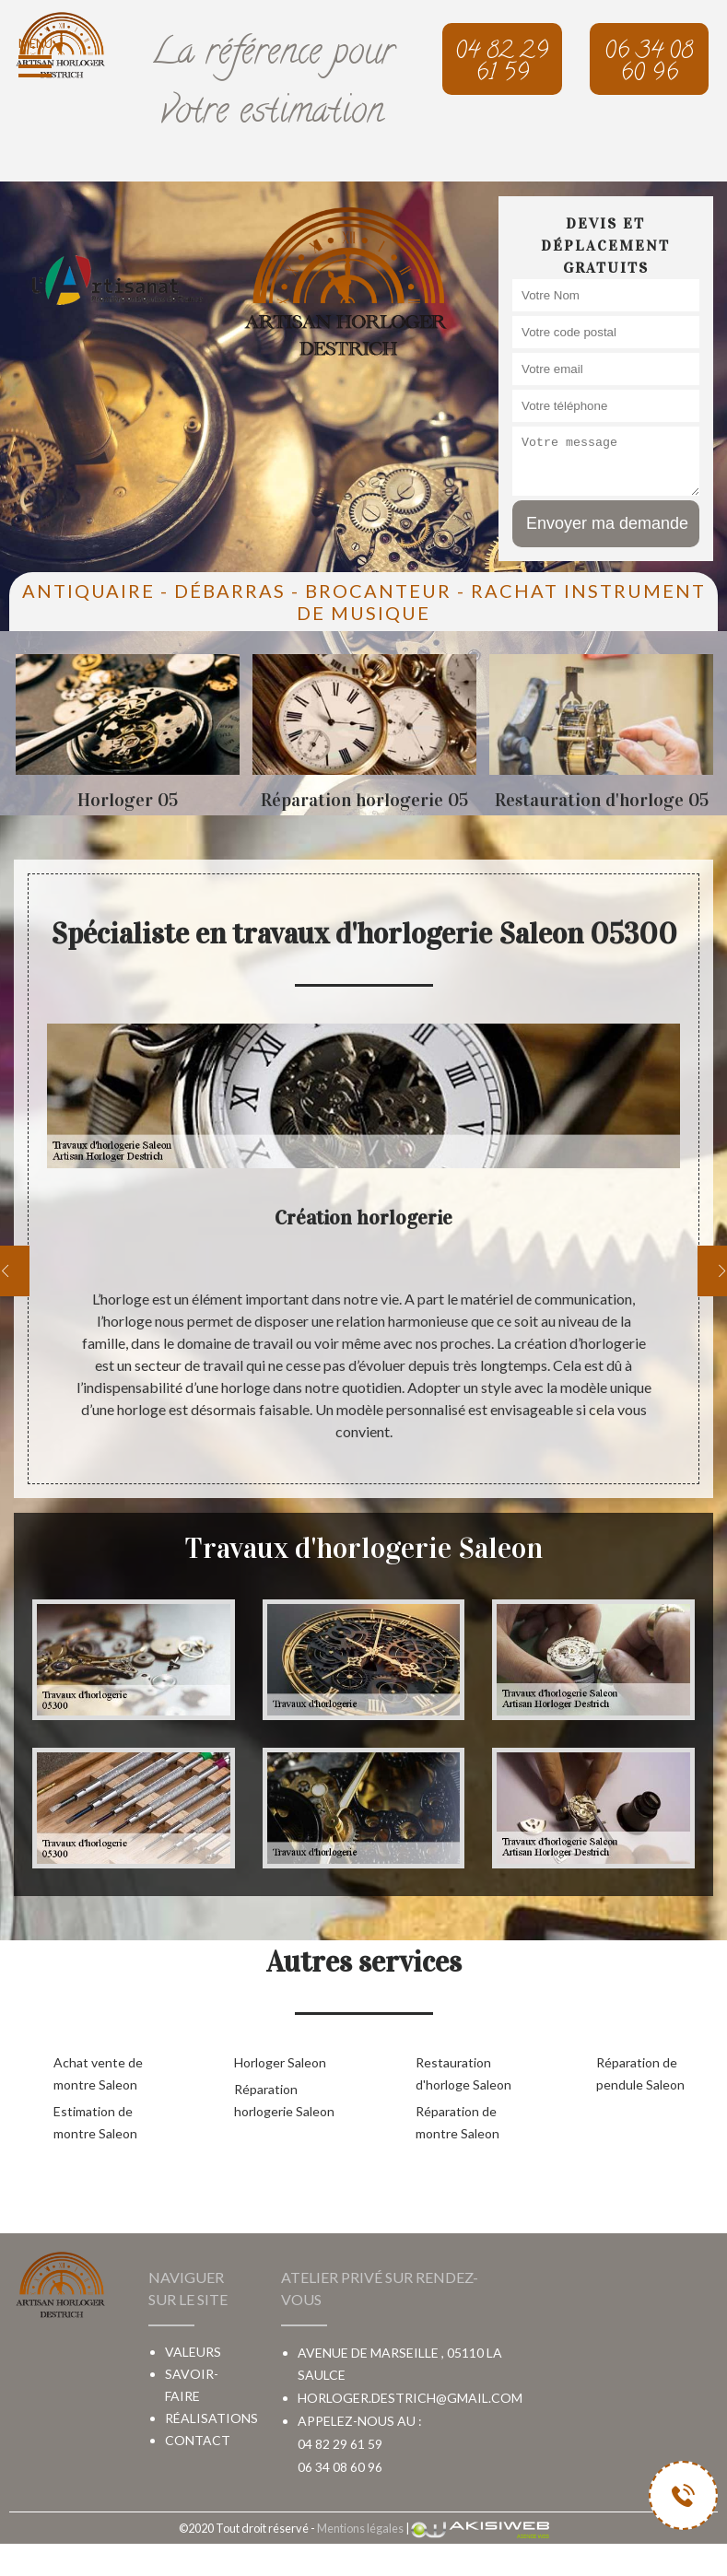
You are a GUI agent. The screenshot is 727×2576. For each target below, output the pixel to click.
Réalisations (211, 2418)
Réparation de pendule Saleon (640, 2073)
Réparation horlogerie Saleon (284, 2100)
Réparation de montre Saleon (457, 2122)
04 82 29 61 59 (340, 2444)
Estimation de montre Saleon (95, 2122)
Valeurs (193, 2351)
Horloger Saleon (280, 2062)
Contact (197, 2440)
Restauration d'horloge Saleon (463, 2073)
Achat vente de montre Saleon (98, 2073)
